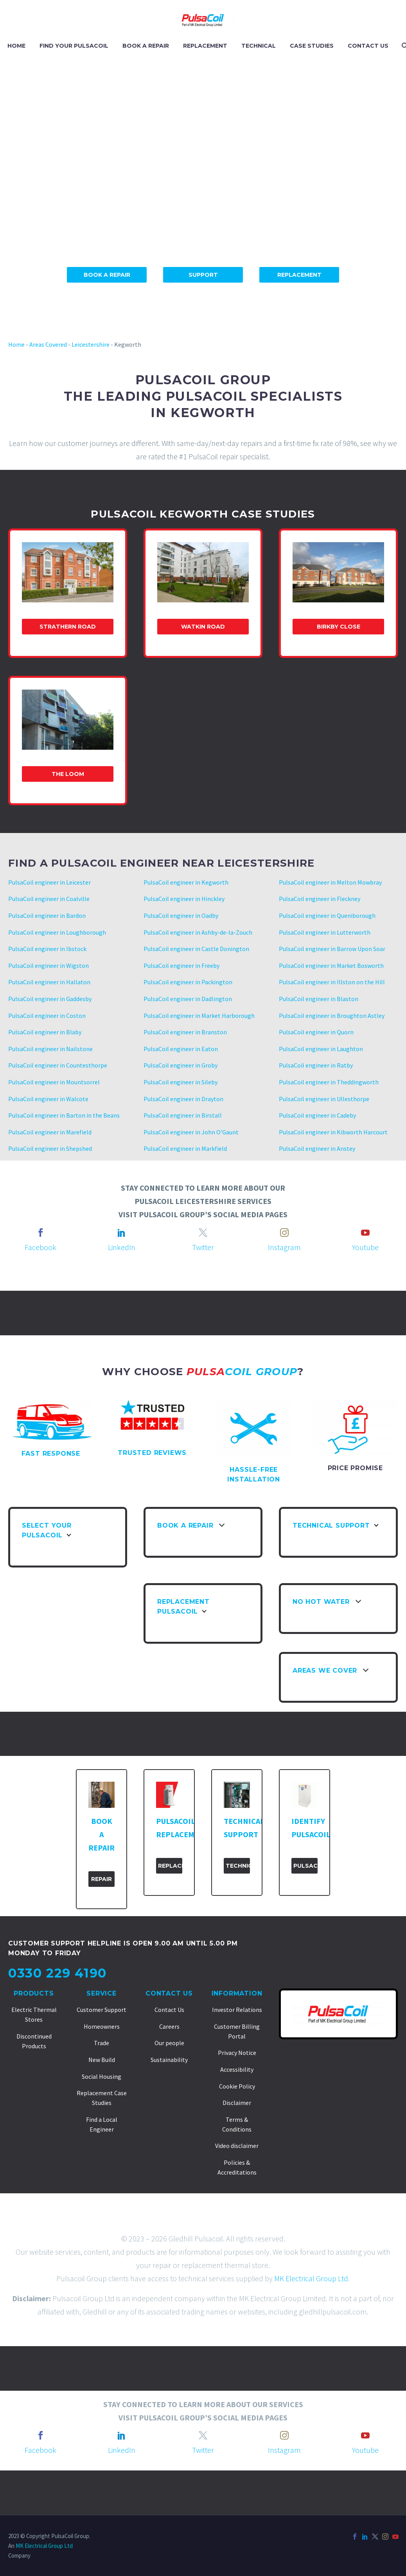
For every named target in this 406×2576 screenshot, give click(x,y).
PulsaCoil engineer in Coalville (49, 899)
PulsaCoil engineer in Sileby (180, 1082)
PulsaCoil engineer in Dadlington (188, 999)
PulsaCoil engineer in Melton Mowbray (330, 882)
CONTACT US (368, 45)
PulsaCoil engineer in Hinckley (184, 899)
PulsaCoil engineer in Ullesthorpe (324, 1099)
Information (237, 1993)
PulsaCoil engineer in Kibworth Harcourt (333, 1132)
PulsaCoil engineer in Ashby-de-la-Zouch (198, 932)
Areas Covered (48, 344)
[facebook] (40, 1232)
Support (203, 274)
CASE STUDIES (312, 45)
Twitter (203, 1247)
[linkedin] (121, 1232)
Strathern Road (68, 626)
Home (16, 344)
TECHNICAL (258, 45)
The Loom (68, 773)
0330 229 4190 (57, 1973)
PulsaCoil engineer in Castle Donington (196, 949)
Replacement (299, 274)
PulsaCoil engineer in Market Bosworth (331, 965)
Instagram (284, 1247)
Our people (169, 2043)
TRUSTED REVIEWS (152, 1452)
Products (34, 1993)
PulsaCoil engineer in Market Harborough (199, 1015)
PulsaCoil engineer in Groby (180, 1065)
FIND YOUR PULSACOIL (74, 45)
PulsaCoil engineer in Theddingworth (329, 1082)
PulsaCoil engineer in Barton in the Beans (64, 1115)
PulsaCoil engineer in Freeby (181, 965)
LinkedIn (121, 1247)
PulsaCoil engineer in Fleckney (319, 899)
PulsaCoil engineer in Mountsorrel (54, 1082)
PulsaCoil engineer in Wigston (48, 965)
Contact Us (169, 1993)
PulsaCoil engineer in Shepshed (50, 1148)
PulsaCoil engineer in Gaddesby (50, 999)
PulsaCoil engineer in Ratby (316, 1065)
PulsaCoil (305, 1865)
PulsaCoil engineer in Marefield (50, 1132)
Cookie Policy (237, 2086)
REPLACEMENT (205, 45)
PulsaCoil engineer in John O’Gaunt (191, 1132)
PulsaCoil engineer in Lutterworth (324, 932)
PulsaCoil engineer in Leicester (49, 882)
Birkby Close (338, 626)
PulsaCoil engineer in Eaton (181, 1049)
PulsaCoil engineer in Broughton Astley (331, 1015)
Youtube (365, 1247)
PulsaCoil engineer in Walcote (48, 1099)
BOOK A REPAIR (145, 45)
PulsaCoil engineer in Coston (47, 1015)
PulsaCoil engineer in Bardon (47, 915)
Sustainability (169, 2060)
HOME (16, 45)
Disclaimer (237, 2103)
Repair (101, 1879)
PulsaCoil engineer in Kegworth (186, 882)
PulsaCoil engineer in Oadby (181, 915)
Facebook (40, 1247)
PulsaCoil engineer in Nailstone (50, 1049)
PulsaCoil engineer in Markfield (185, 1148)
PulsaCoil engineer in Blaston (318, 999)
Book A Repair (107, 274)
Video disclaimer (237, 2146)
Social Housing (101, 2076)
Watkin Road (203, 626)
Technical (238, 1865)
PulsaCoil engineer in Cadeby (317, 1115)
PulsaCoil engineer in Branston (185, 1032)
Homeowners (102, 2026)
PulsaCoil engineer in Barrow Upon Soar (332, 949)
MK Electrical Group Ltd (311, 2278)
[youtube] (365, 1232)
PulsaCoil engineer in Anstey (317, 1148)
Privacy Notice (237, 2053)
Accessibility (236, 2069)
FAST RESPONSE (51, 1453)
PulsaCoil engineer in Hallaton (49, 982)
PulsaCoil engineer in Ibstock (47, 949)
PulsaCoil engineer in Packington (188, 982)
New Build (101, 2060)
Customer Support (101, 2010)
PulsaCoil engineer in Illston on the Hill (332, 982)
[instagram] (284, 1232)
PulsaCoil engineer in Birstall (183, 1115)
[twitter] (203, 1232)
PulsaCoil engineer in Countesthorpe (57, 1065)
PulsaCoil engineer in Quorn (316, 1032)
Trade (101, 2043)
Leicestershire (91, 344)
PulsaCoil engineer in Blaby (44, 1032)
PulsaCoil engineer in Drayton (183, 1099)
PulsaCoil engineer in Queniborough (327, 915)
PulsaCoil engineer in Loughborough (57, 932)
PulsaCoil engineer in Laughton (321, 1049)
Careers (169, 2026)
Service (101, 1993)
